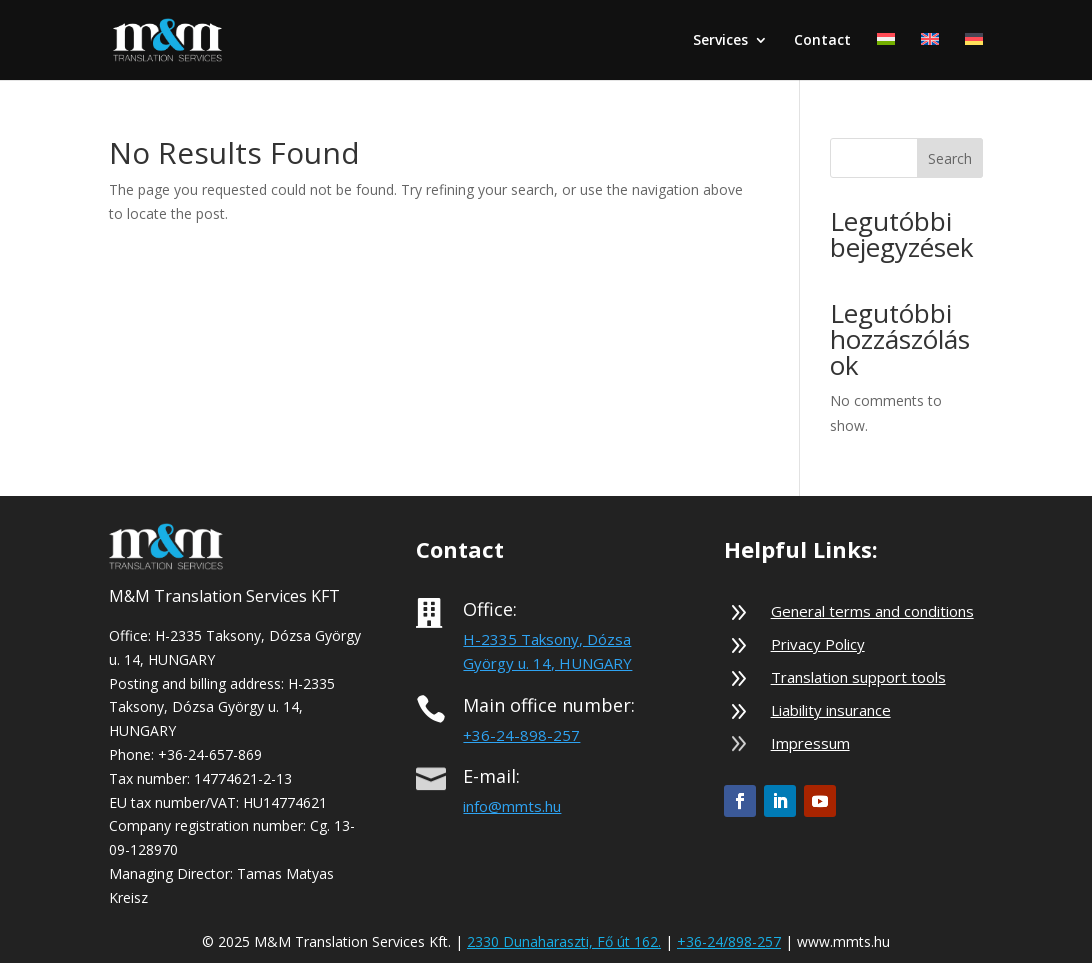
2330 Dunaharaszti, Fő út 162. (564, 941)
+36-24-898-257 (521, 735)
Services (720, 41)
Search (950, 158)
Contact (822, 41)
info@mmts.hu (512, 806)
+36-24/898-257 (729, 941)
